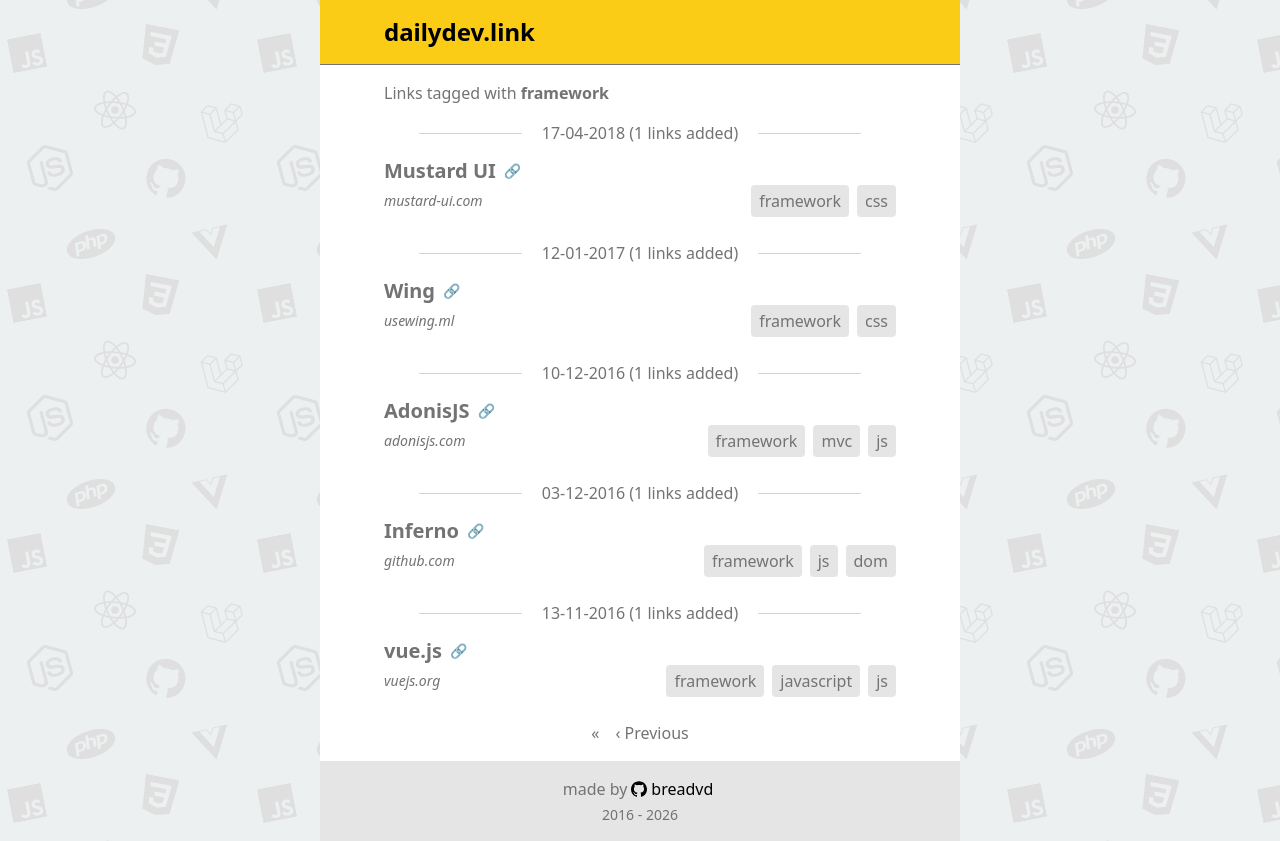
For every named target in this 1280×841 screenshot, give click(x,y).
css (876, 201)
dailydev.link (459, 32)
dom (871, 561)
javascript (816, 681)
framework (800, 201)
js (882, 441)
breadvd (672, 789)
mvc (836, 441)
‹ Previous (651, 733)
